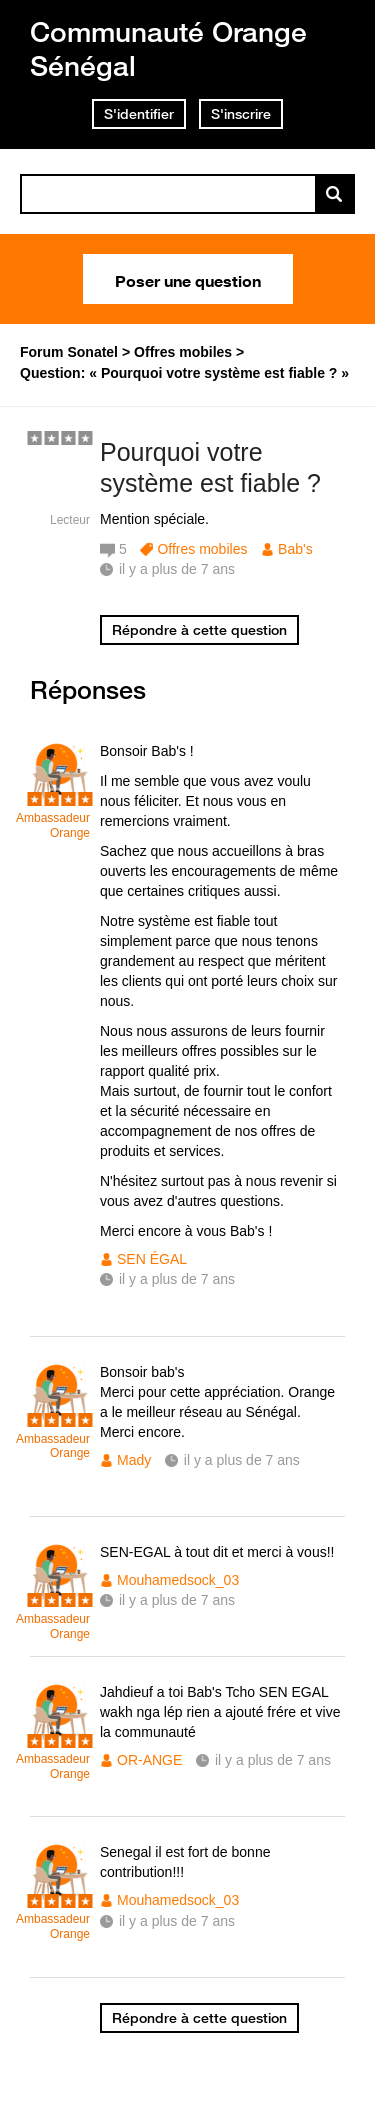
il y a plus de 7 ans (177, 1279)
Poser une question (188, 279)
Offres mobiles (202, 549)
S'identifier (139, 114)
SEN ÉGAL (152, 1259)
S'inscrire (241, 114)
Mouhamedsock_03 (178, 1580)
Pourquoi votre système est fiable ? (210, 467)
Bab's (295, 549)
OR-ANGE (149, 1760)
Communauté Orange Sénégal (168, 48)
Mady (134, 1460)
